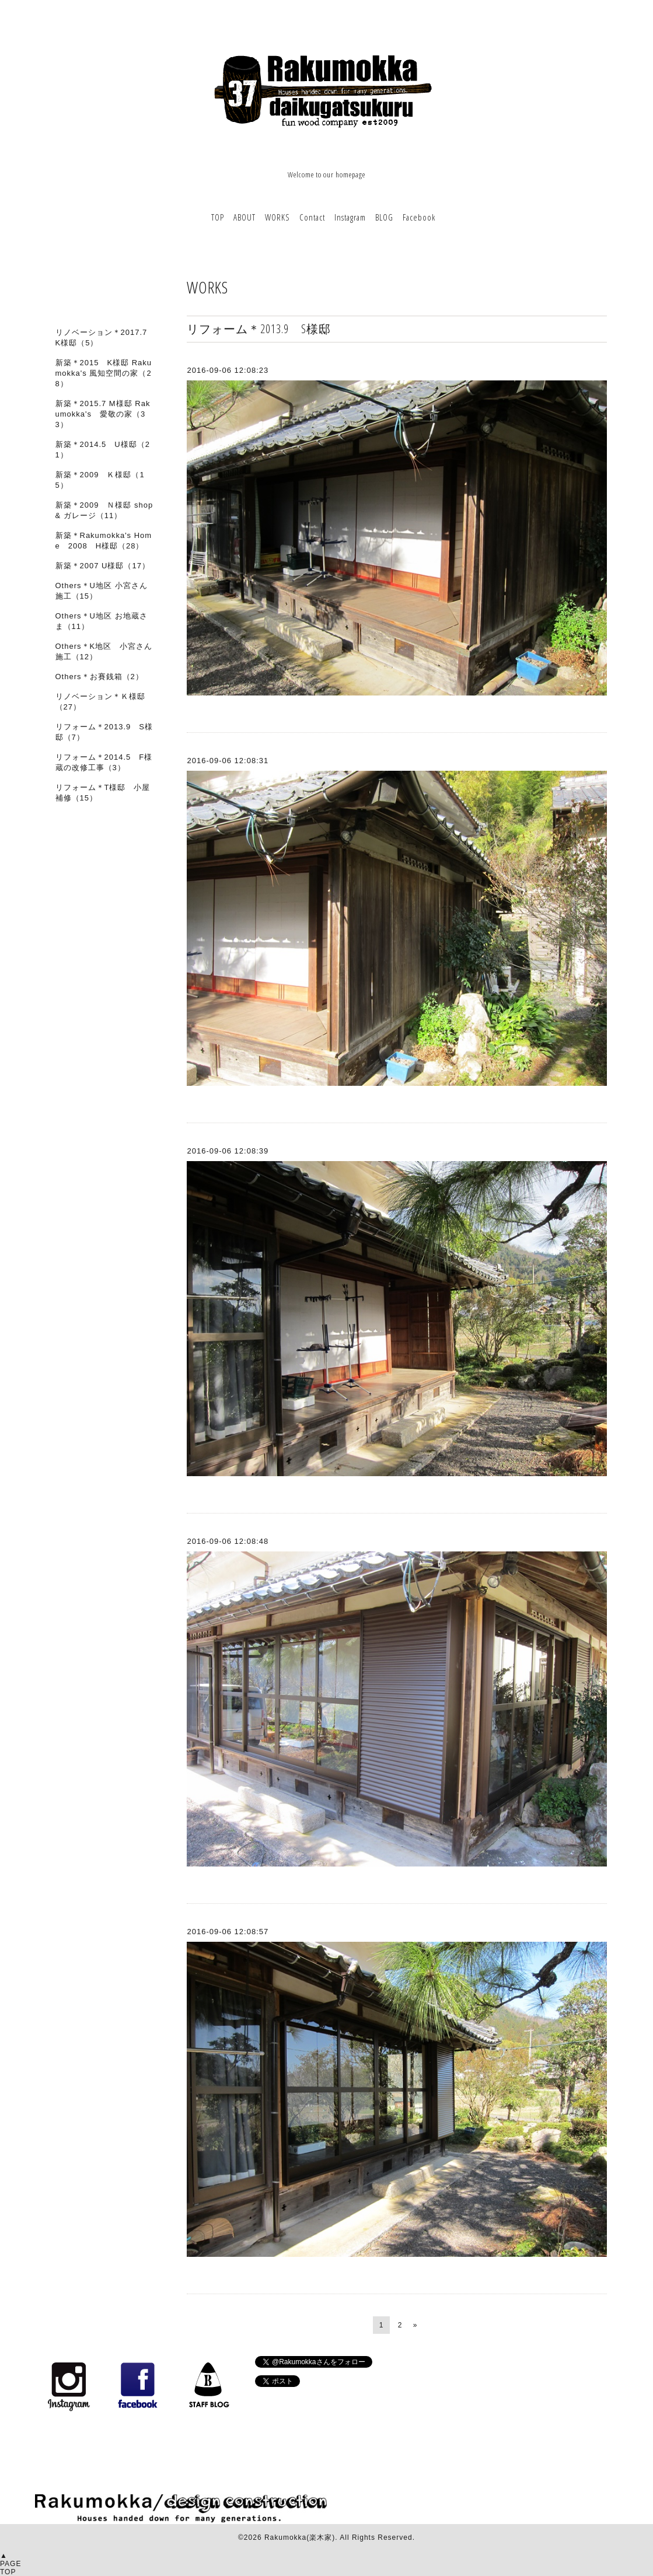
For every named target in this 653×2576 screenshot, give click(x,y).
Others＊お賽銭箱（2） (99, 676)
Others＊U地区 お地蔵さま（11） (101, 621)
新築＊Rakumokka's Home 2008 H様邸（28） (103, 540)
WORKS (277, 217)
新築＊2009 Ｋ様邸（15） (100, 480)
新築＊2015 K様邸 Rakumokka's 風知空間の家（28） (103, 373)
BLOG (384, 217)
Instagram (350, 217)
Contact (312, 217)
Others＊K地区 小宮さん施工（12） (104, 651)
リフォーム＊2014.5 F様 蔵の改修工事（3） (108, 762)
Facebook (419, 217)
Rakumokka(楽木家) (299, 2537)
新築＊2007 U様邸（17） (102, 565)
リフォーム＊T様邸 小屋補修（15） (103, 792)
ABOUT (244, 217)
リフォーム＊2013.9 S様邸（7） (104, 732)
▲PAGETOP (10, 2563)
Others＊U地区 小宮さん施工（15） (101, 590)
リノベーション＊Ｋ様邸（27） (100, 701)
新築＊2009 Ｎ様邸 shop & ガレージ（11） (104, 510)
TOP (217, 217)
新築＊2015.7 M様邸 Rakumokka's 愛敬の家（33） (103, 414)
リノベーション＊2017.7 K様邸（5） (101, 337)
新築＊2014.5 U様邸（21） (102, 449)
